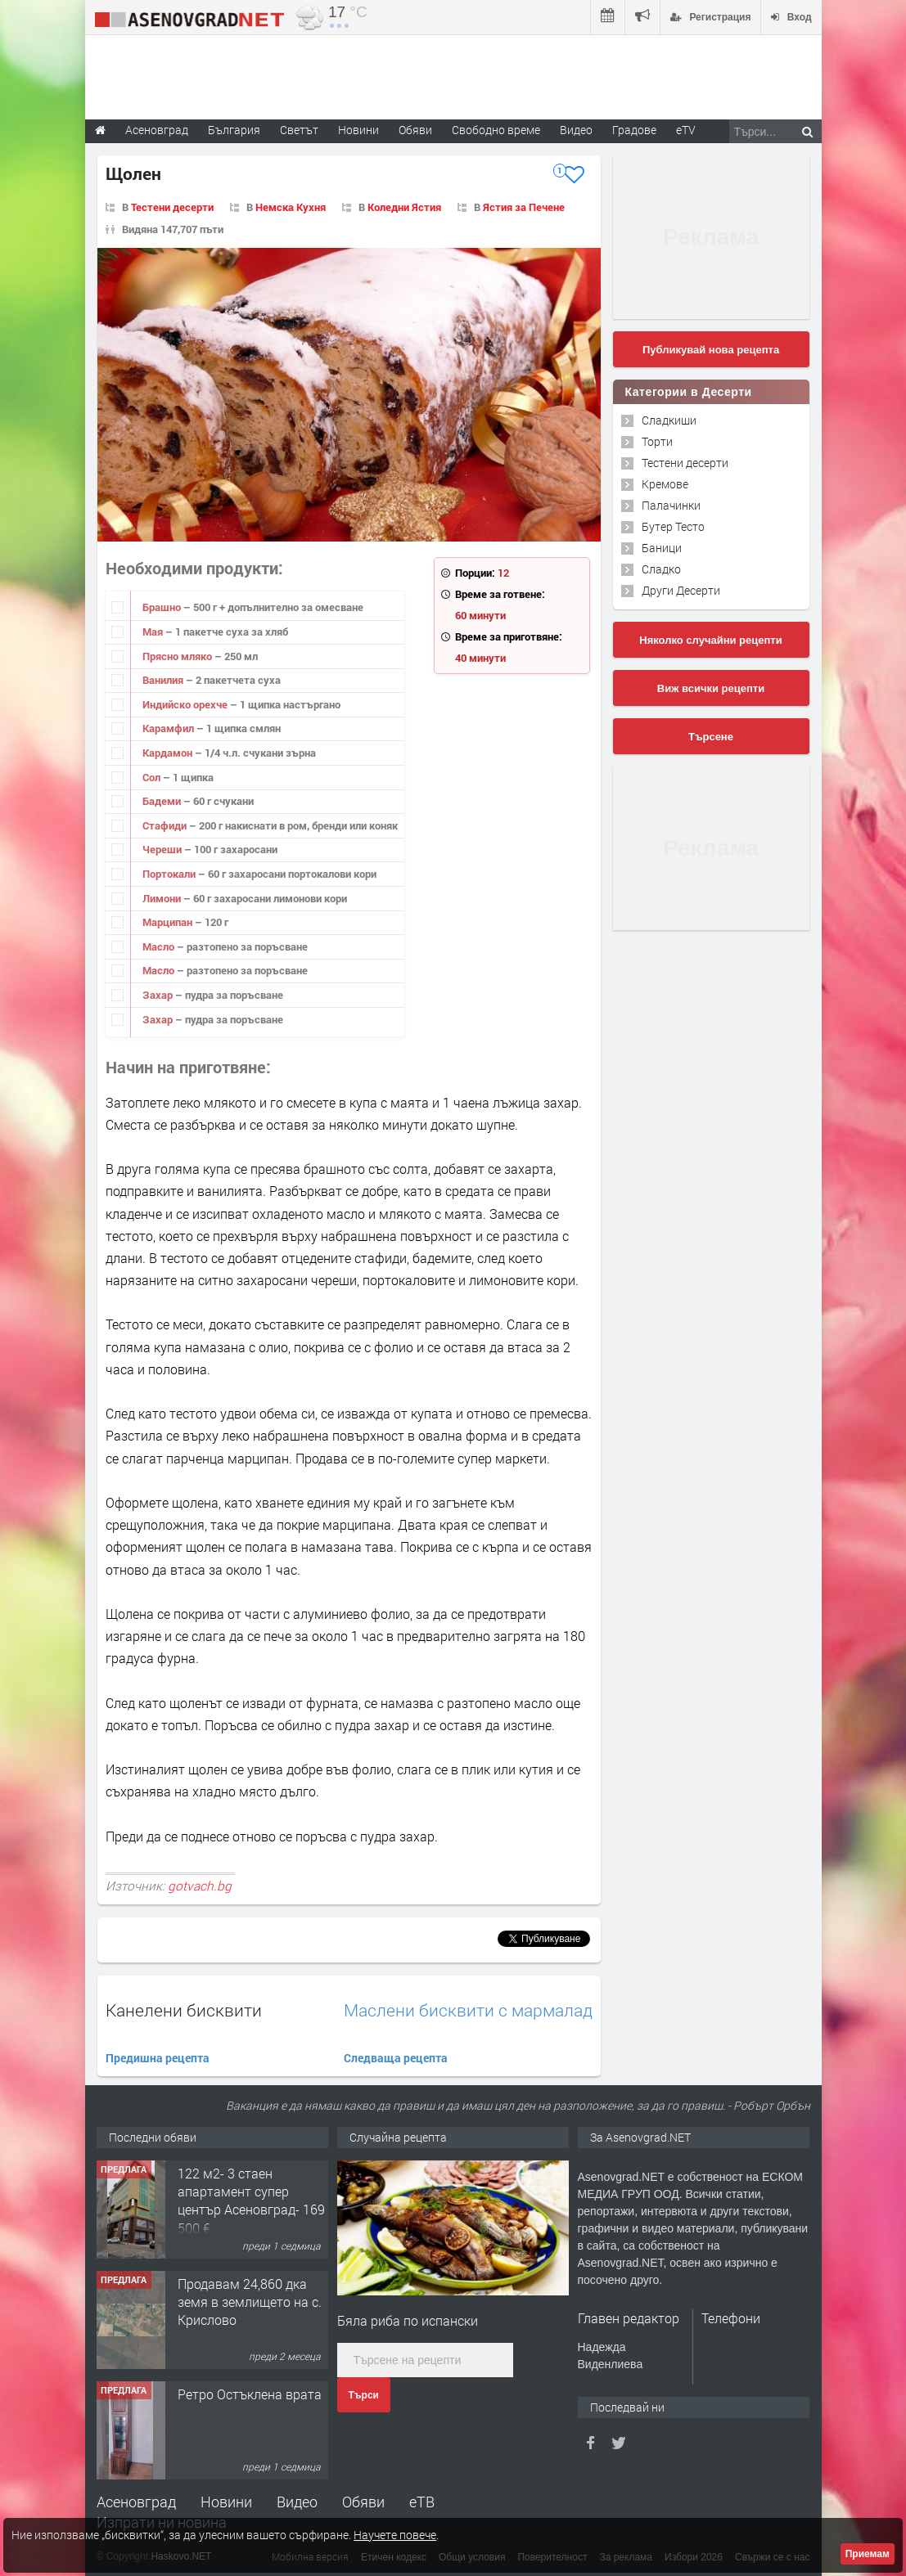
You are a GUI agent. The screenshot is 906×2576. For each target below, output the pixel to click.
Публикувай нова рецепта (710, 350)
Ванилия (164, 679)
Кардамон (168, 752)
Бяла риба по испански (407, 2320)
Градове (634, 129)
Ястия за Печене (524, 207)
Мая (153, 631)
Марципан (168, 922)
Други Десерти (681, 590)
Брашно (162, 607)
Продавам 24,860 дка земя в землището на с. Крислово (250, 2302)
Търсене (710, 737)
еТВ (422, 2501)
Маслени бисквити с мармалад (468, 2010)
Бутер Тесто (673, 526)
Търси (364, 2395)
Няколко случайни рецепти (710, 640)
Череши (163, 849)
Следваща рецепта (396, 2058)
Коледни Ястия (404, 207)
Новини (358, 129)
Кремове (665, 484)
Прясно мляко (178, 656)
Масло (159, 946)
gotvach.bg (200, 1885)
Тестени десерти (172, 207)
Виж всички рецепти (710, 688)
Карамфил (169, 728)
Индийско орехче (186, 704)
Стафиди (165, 825)
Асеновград (136, 2501)
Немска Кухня (290, 207)
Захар (158, 994)
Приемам (867, 2554)
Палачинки (671, 505)
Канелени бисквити (184, 2009)
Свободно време (496, 129)
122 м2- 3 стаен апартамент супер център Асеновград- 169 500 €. (251, 2201)
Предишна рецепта (158, 2058)
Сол (152, 777)
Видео (297, 2501)
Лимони (162, 898)
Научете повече (395, 2534)
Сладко (661, 569)
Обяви (363, 2501)
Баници (662, 547)
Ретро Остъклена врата (250, 2394)
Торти (657, 441)
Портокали (170, 873)
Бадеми (162, 800)
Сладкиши (669, 420)
